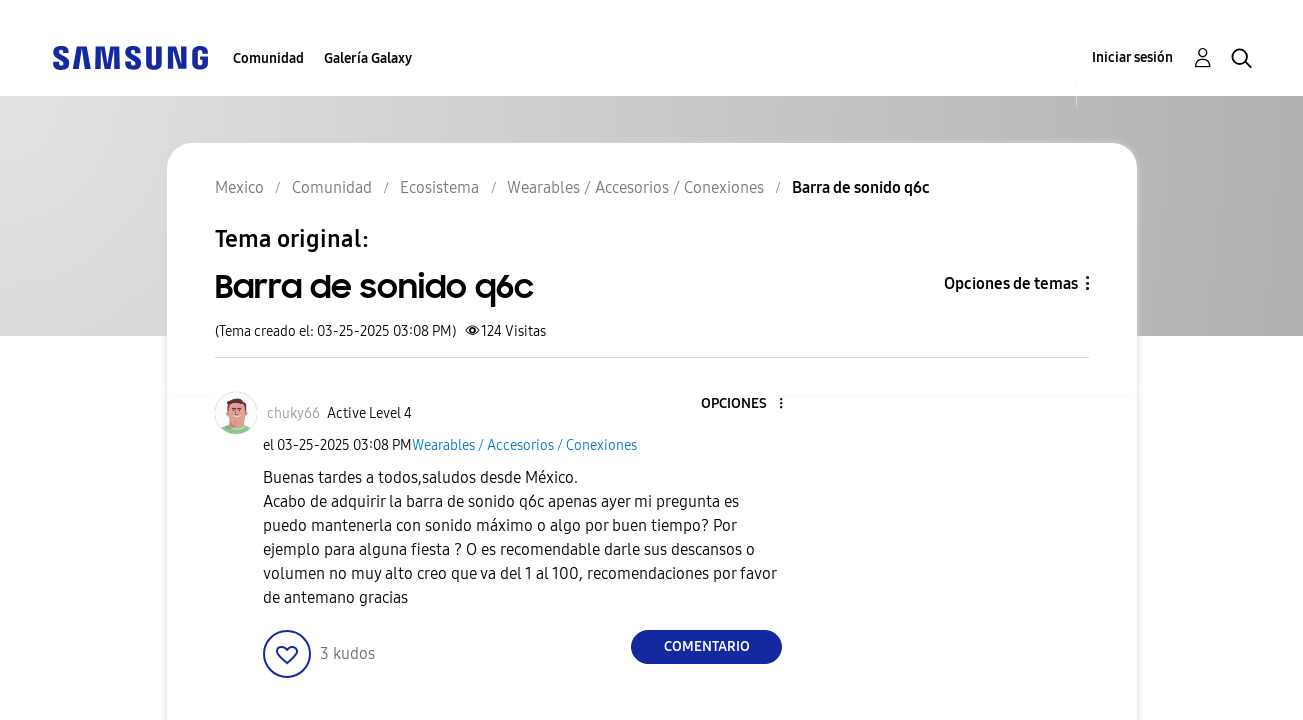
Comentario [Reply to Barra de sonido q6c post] (707, 646)
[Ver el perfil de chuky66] (293, 413)
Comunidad (268, 58)
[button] (748, 404)
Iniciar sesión (1132, 57)
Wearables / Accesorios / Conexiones (524, 445)
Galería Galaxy (368, 58)
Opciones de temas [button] (1011, 283)
